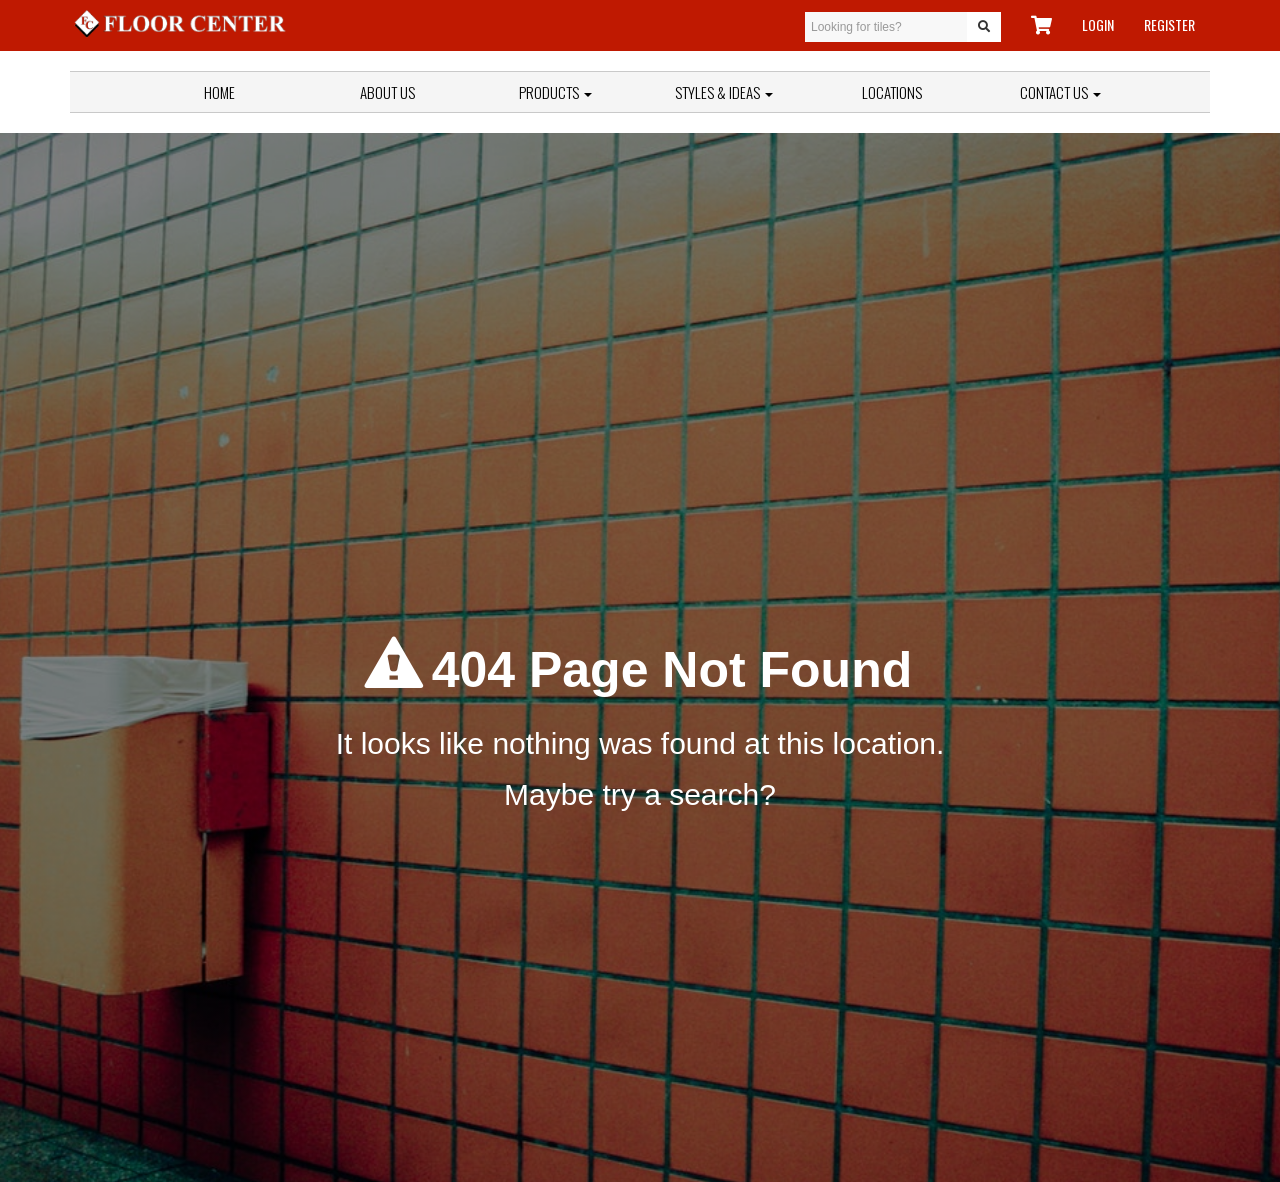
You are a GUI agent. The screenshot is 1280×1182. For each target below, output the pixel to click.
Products (555, 92)
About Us (387, 92)
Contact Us (1060, 92)
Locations (892, 92)
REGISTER (1169, 24)
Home (219, 92)
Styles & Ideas (724, 92)
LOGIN (1098, 24)
